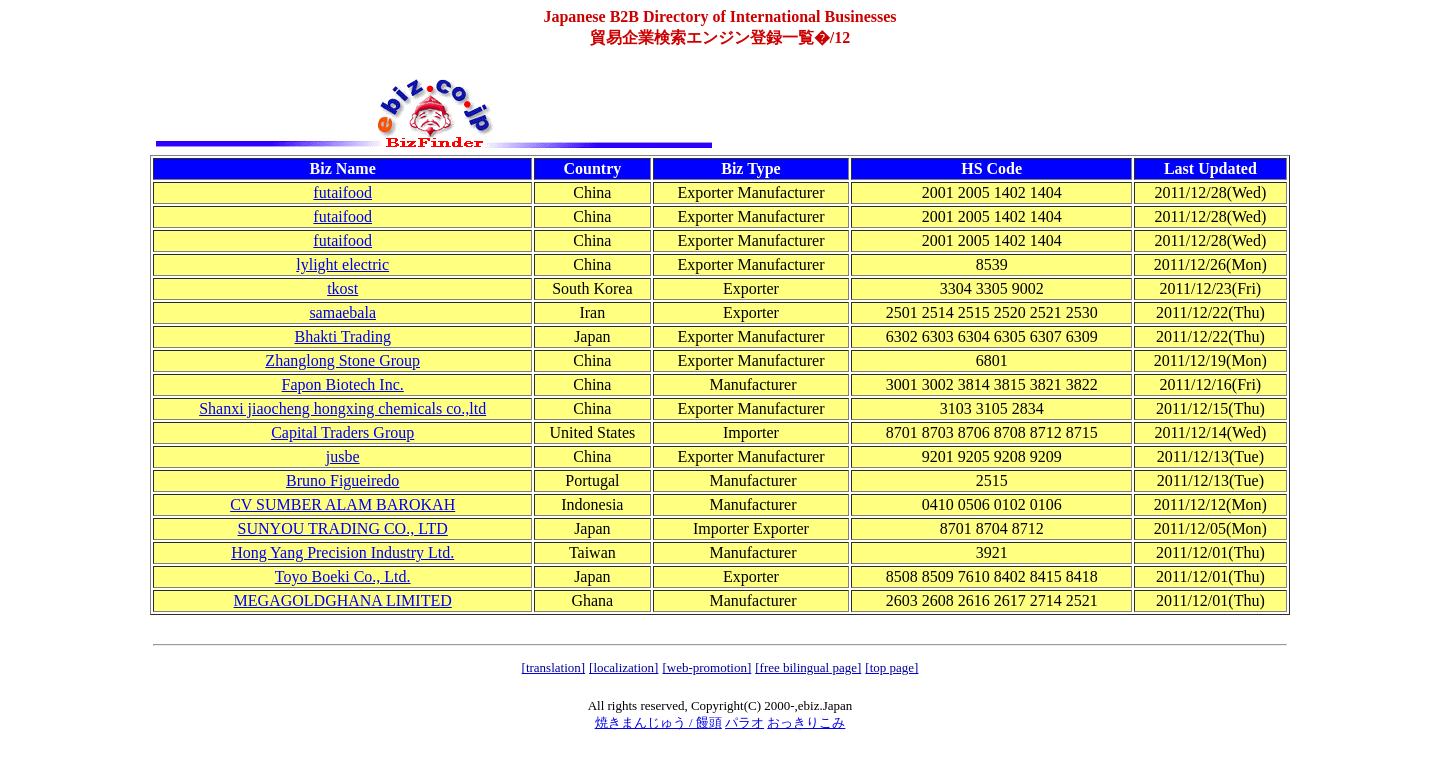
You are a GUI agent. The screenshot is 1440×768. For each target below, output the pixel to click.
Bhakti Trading (342, 336)
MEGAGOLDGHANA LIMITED (343, 600)
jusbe (343, 456)
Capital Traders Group (342, 432)
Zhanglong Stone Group (342, 360)
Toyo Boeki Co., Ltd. (343, 576)
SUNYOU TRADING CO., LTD (343, 528)
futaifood (342, 192)
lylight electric (342, 264)
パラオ (744, 722)
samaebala (342, 312)
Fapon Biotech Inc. (343, 384)
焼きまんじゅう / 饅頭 (658, 722)
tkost (342, 288)
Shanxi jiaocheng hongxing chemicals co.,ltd (342, 408)
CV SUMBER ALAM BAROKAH (342, 504)
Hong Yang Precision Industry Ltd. (342, 552)
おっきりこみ (806, 722)
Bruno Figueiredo (342, 480)
